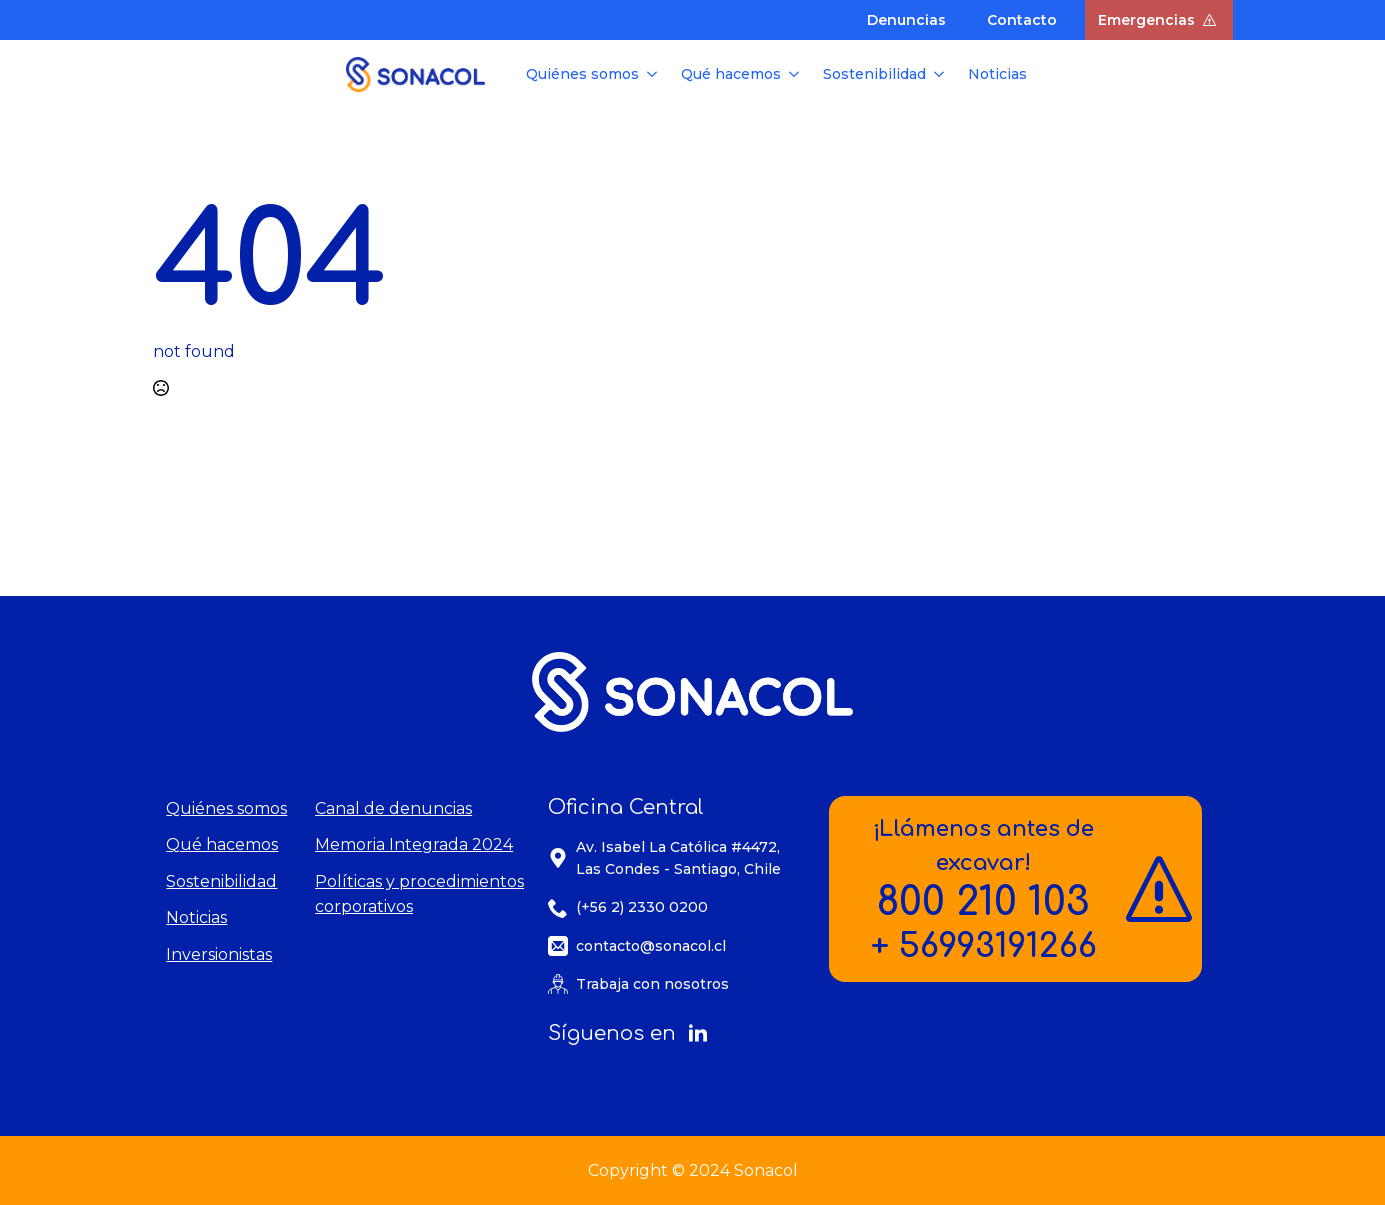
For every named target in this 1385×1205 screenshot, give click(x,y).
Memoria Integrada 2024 (414, 844)
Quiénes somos (582, 74)
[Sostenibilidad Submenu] (941, 74)
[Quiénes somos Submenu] (654, 74)
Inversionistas (219, 954)
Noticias (997, 74)
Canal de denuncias (393, 808)
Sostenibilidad (874, 74)
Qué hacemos (731, 74)
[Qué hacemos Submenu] (796, 74)
